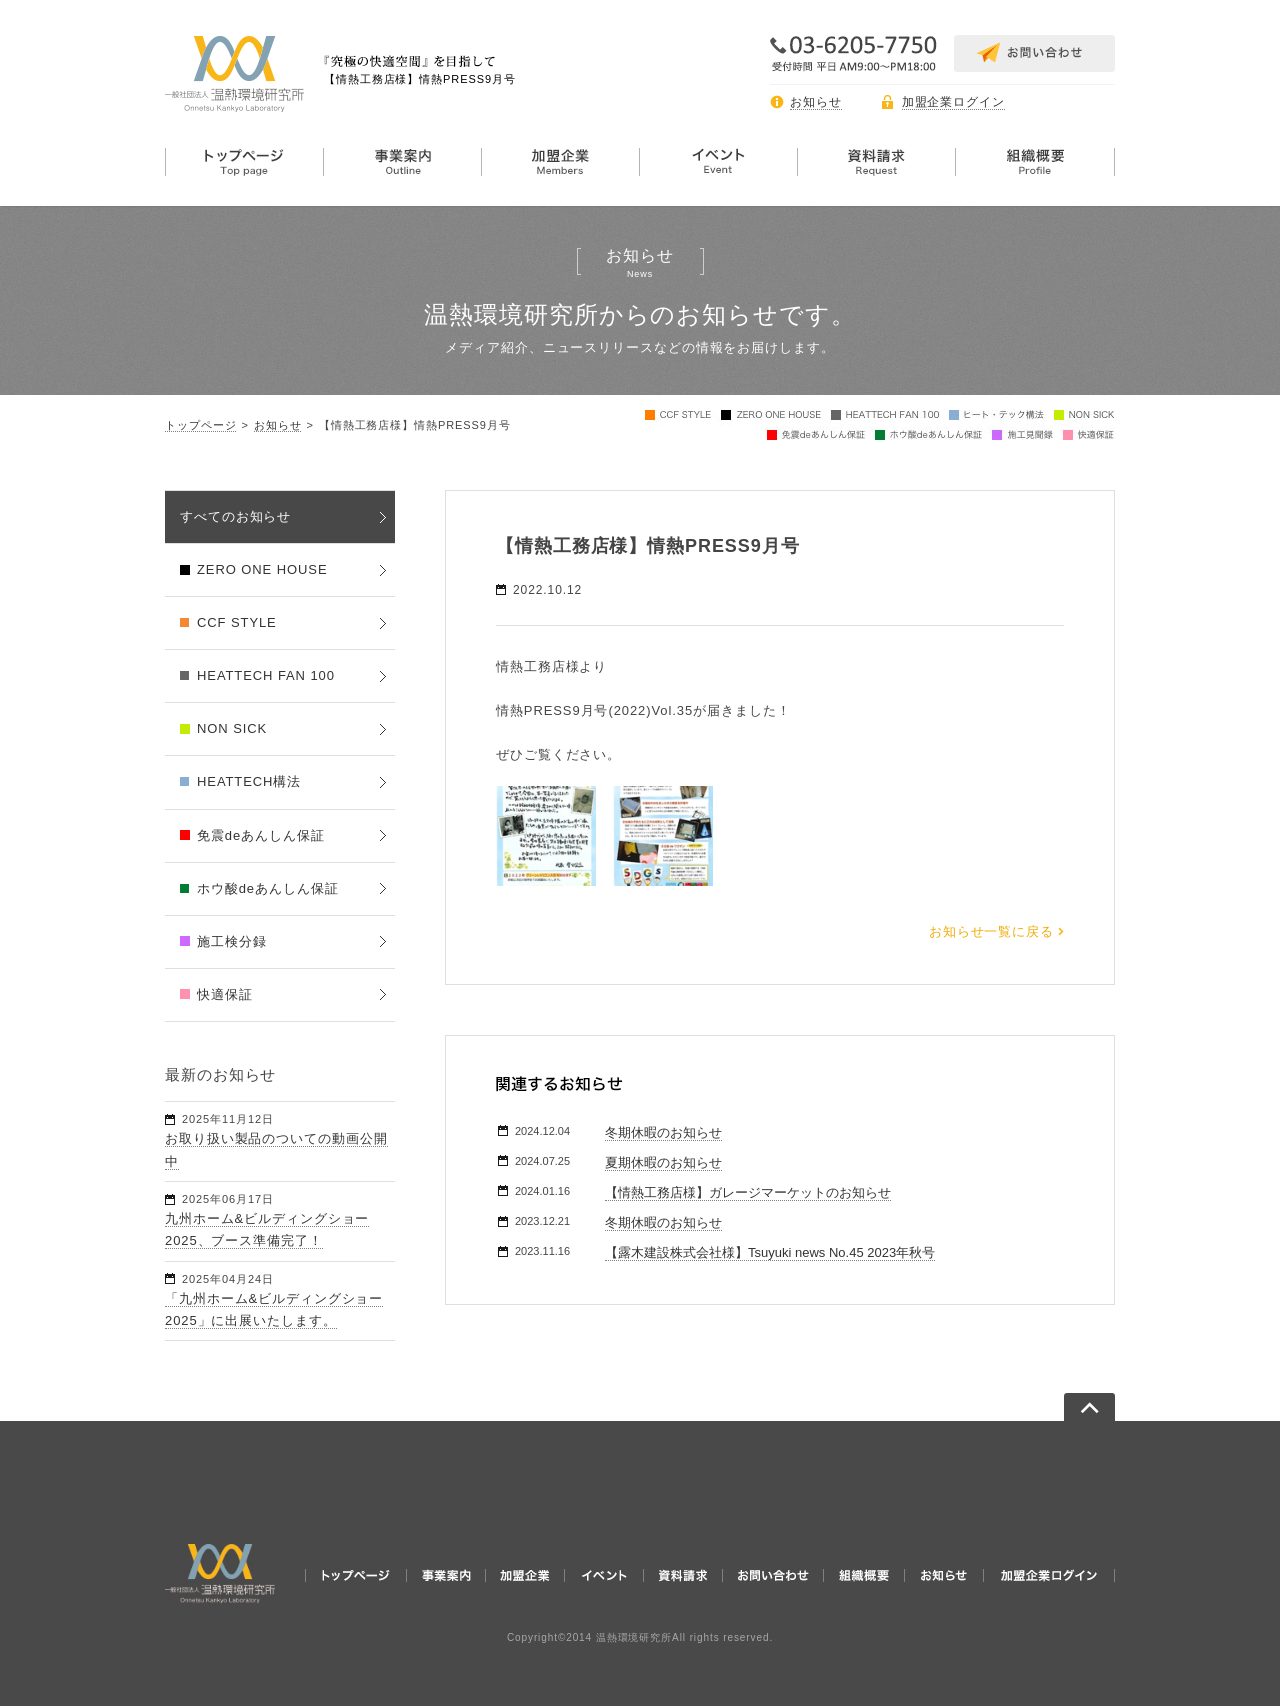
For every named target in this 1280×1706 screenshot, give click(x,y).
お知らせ (816, 102)
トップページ (200, 425)
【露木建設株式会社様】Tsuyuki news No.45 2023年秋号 (770, 1252)
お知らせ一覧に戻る (991, 931)
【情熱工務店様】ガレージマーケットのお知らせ (748, 1192)
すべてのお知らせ (235, 516)
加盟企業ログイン (953, 102)
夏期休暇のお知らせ (663, 1162)
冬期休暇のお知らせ (663, 1132)
